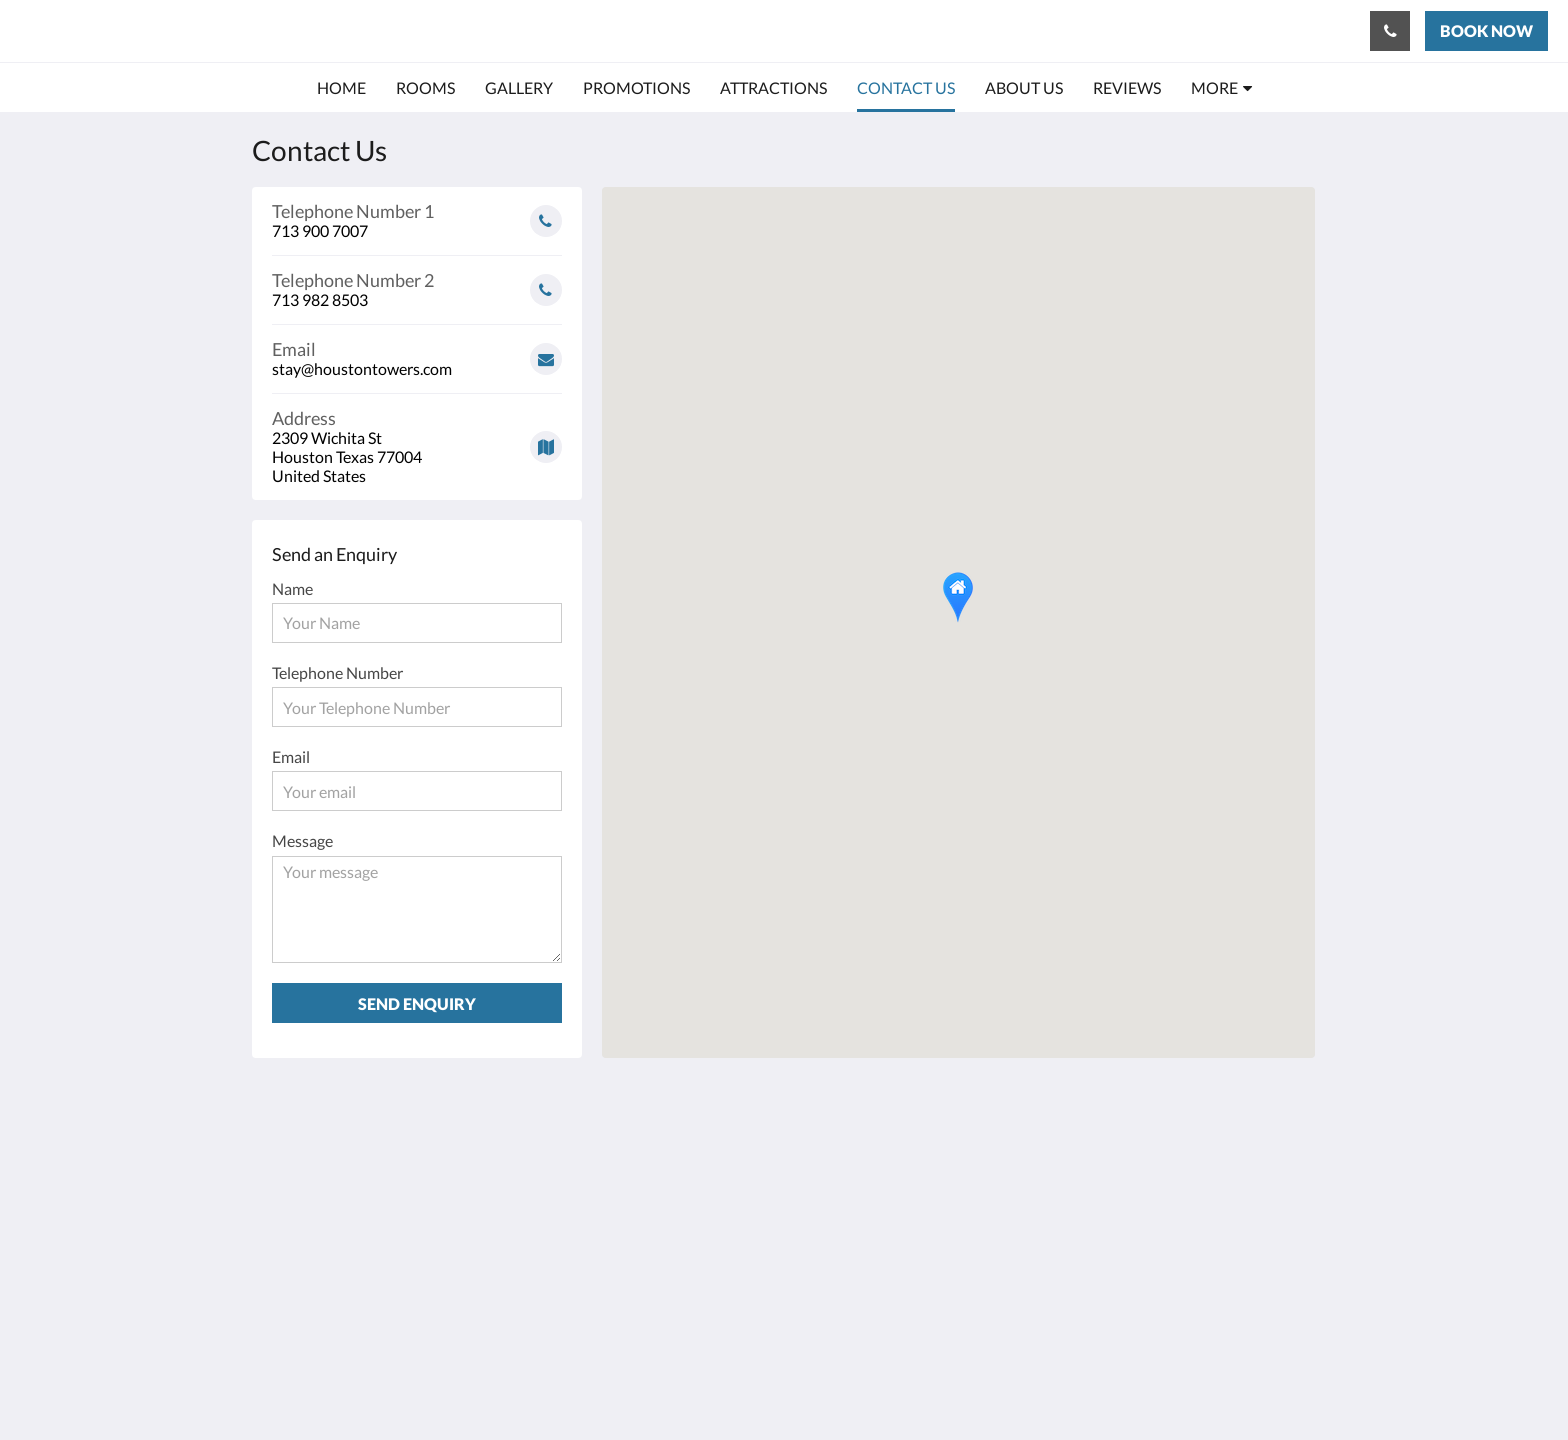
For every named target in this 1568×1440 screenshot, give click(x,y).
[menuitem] (341, 88)
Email (291, 756)
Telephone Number (337, 672)
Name (292, 588)
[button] (958, 597)
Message (302, 840)
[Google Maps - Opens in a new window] (417, 439)
